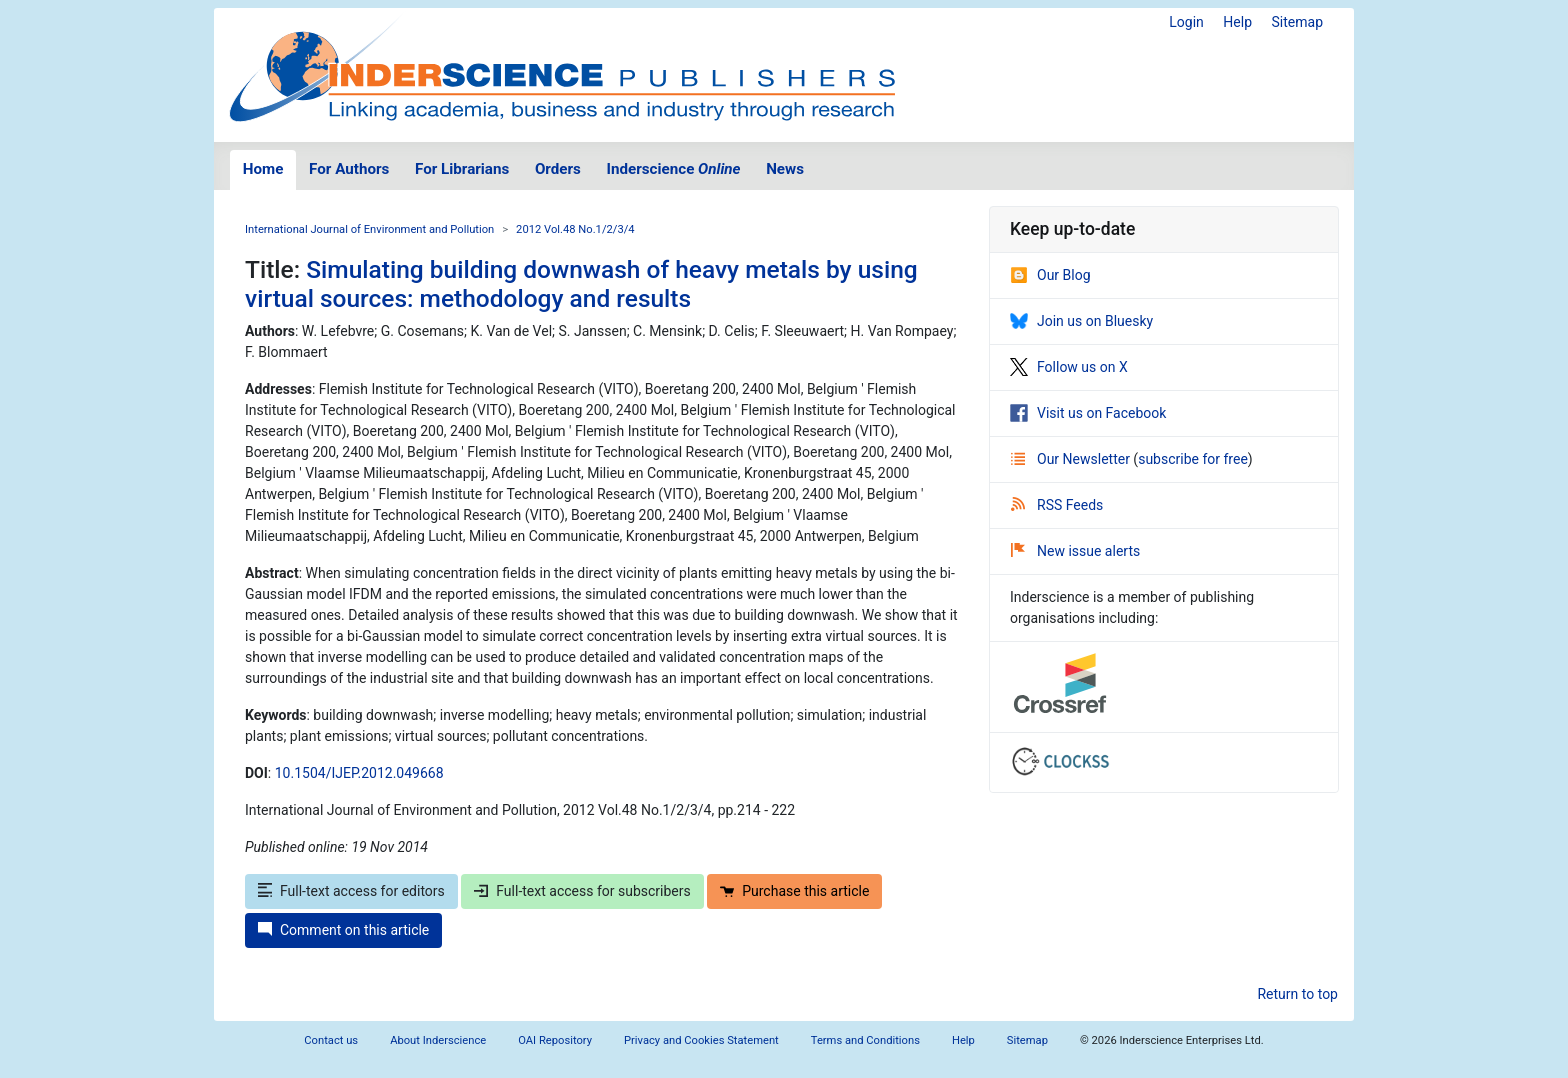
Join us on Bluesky (1081, 321)
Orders (558, 169)
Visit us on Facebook (1088, 413)
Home (263, 169)
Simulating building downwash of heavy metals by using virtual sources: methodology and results (581, 284)
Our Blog (1050, 275)
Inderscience (674, 169)
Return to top (1297, 994)
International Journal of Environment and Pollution (369, 229)
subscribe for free (1193, 459)
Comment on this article (343, 930)
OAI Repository (555, 1040)
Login (1186, 22)
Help (1237, 22)
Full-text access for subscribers (582, 891)
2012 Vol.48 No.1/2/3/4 (575, 229)
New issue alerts (1075, 551)
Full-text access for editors (351, 891)
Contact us (331, 1040)
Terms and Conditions (865, 1040)
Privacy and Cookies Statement (701, 1040)
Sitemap (1297, 22)
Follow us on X (1069, 367)
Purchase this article (794, 891)
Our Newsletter (1072, 459)
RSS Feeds (1057, 505)
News (785, 169)
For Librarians (462, 169)
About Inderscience (438, 1040)
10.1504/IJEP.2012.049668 (359, 773)
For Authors (349, 169)
